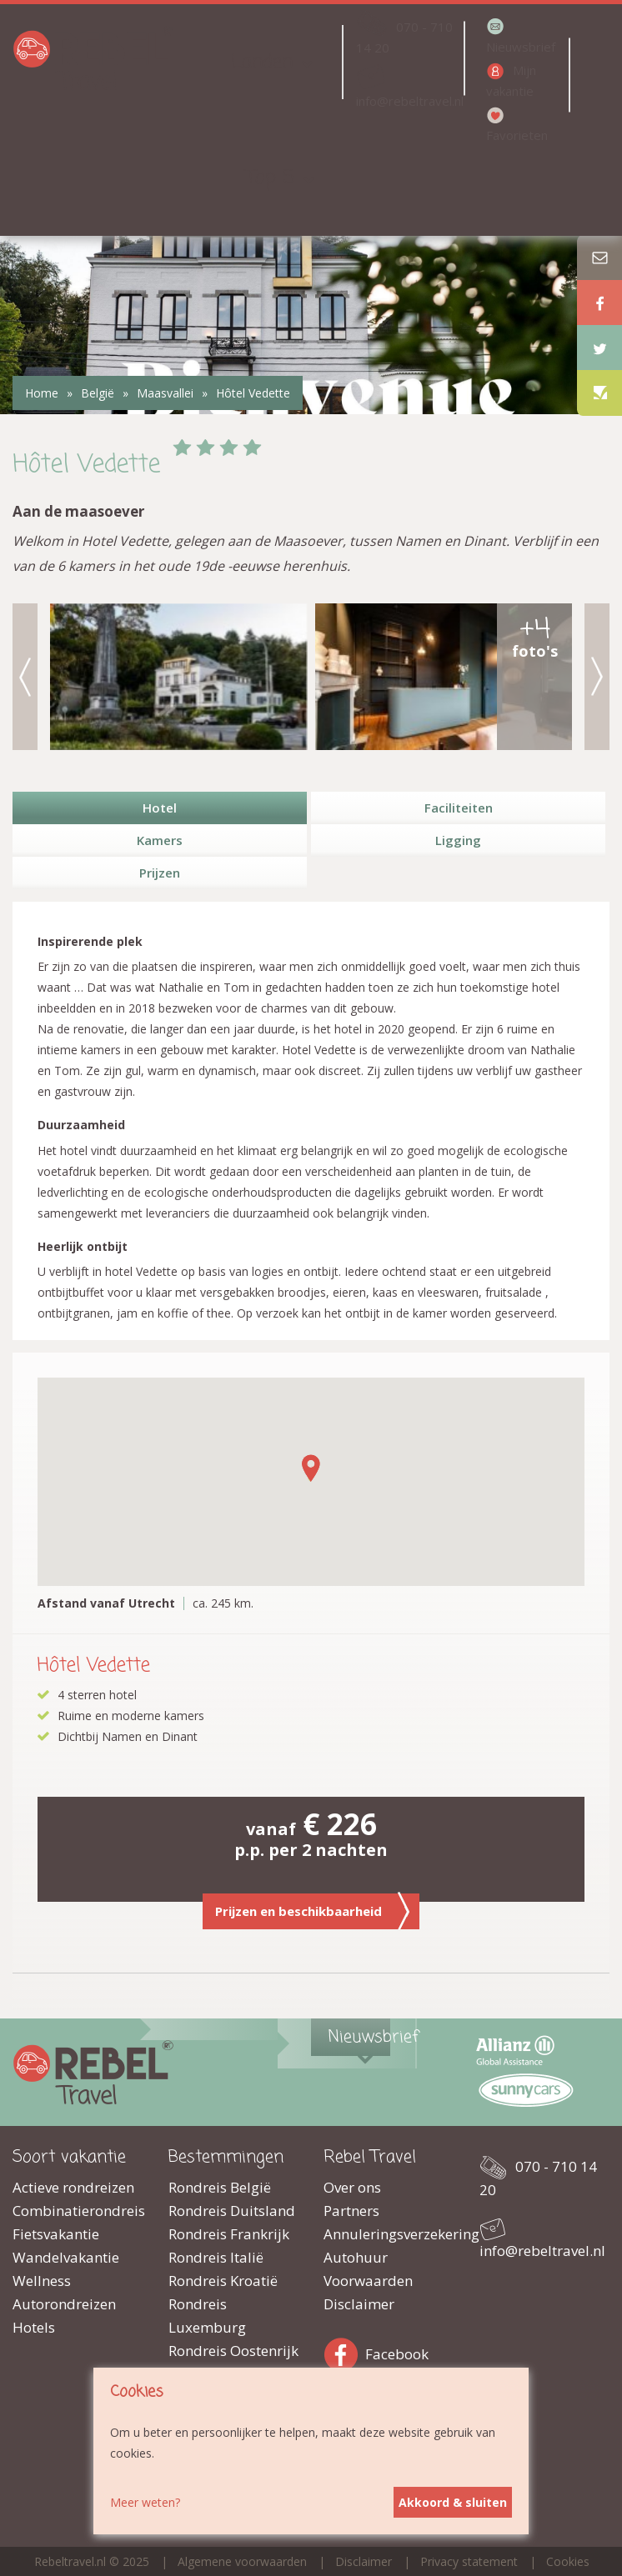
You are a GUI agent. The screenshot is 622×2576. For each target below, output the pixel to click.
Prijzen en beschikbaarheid (312, 1911)
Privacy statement (469, 2561)
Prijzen (159, 872)
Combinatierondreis (78, 2210)
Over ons (352, 2187)
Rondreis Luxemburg (207, 2315)
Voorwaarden (368, 2280)
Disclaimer (359, 2303)
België (97, 393)
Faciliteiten (458, 807)
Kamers (160, 840)
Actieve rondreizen (73, 2187)
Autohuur (356, 2257)
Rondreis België (219, 2187)
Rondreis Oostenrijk (233, 2350)
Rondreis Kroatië (223, 2280)
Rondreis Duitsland (231, 2210)
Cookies (567, 2561)
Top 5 (270, 178)
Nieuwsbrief (520, 46)
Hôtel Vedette (253, 393)
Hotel (160, 807)
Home (41, 393)
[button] (311, 1468)
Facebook (344, 2351)
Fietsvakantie (56, 2233)
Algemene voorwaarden (242, 2561)
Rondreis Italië (215, 2257)
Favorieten (517, 135)
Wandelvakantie (66, 2257)
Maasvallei (165, 393)
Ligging (458, 840)
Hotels (34, 2327)
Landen (262, 62)
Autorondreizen (64, 2303)
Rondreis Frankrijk (228, 2233)
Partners (351, 2210)
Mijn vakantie (511, 80)
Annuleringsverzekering (389, 2233)
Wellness (42, 2280)
